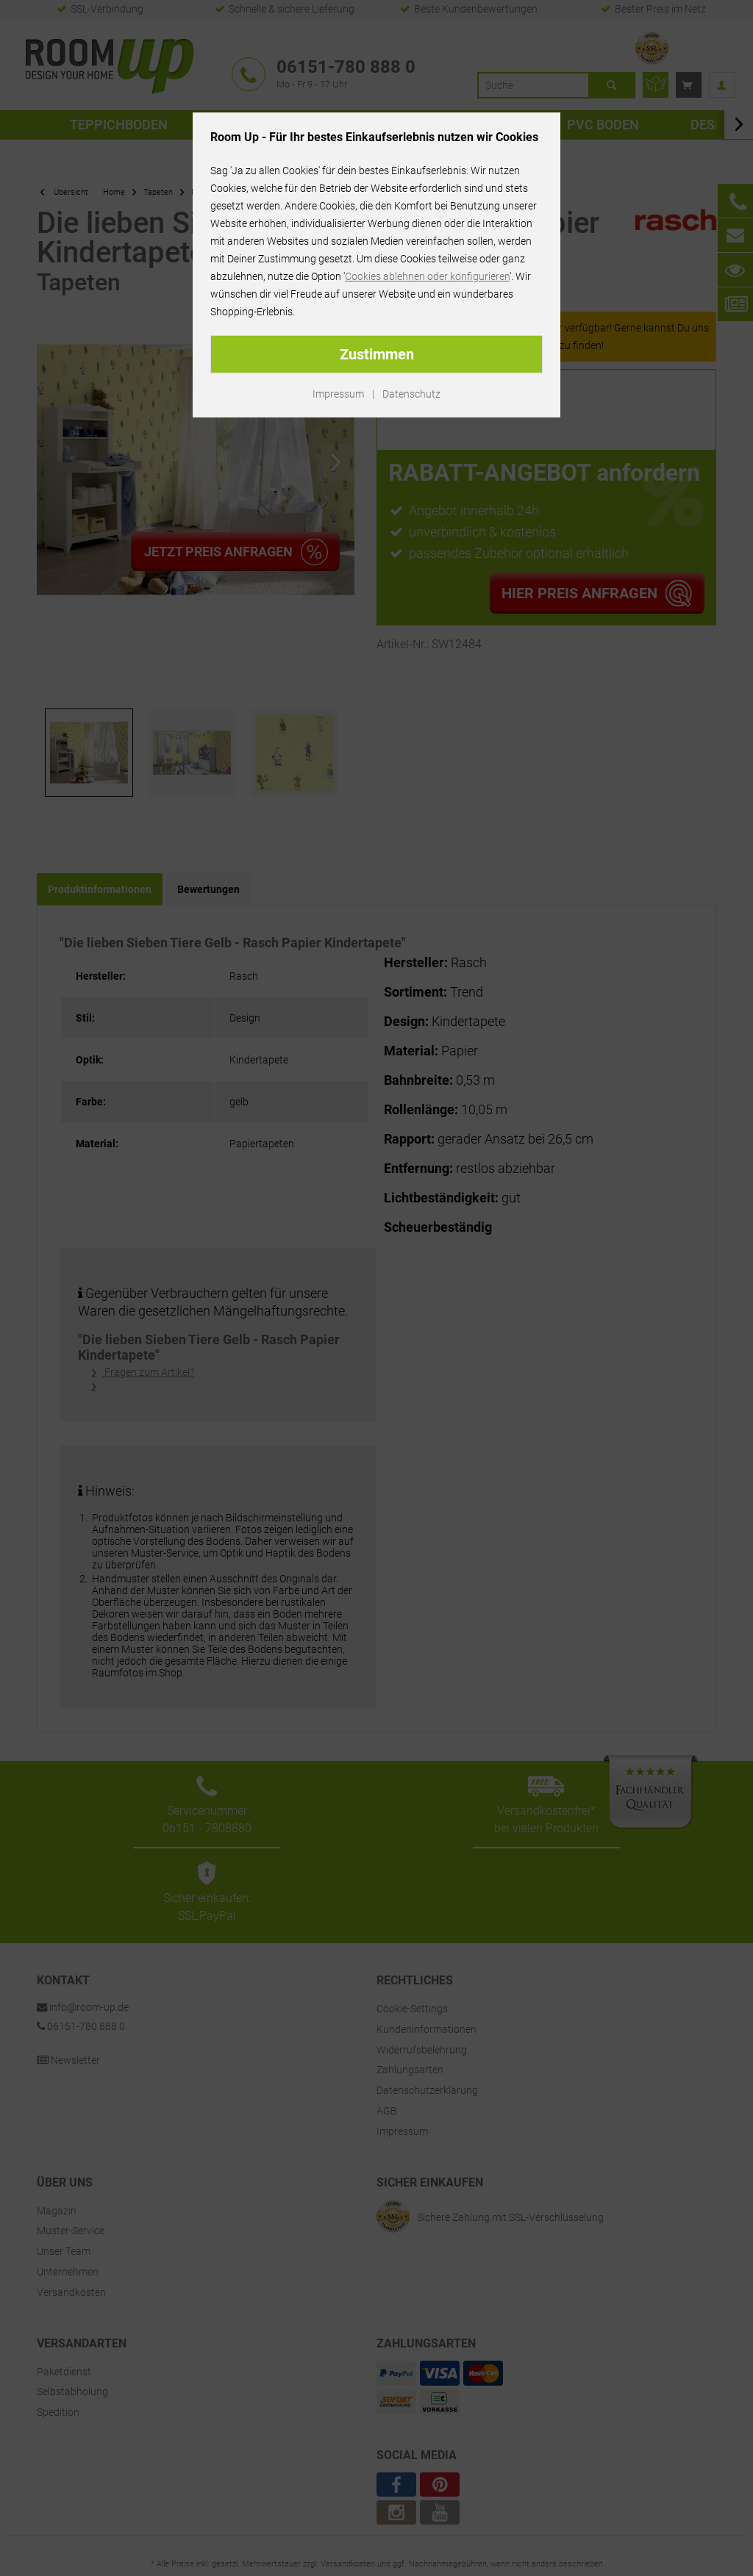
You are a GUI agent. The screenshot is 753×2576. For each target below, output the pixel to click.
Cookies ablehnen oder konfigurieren (427, 276)
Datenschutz (411, 394)
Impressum (338, 394)
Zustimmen (377, 354)
